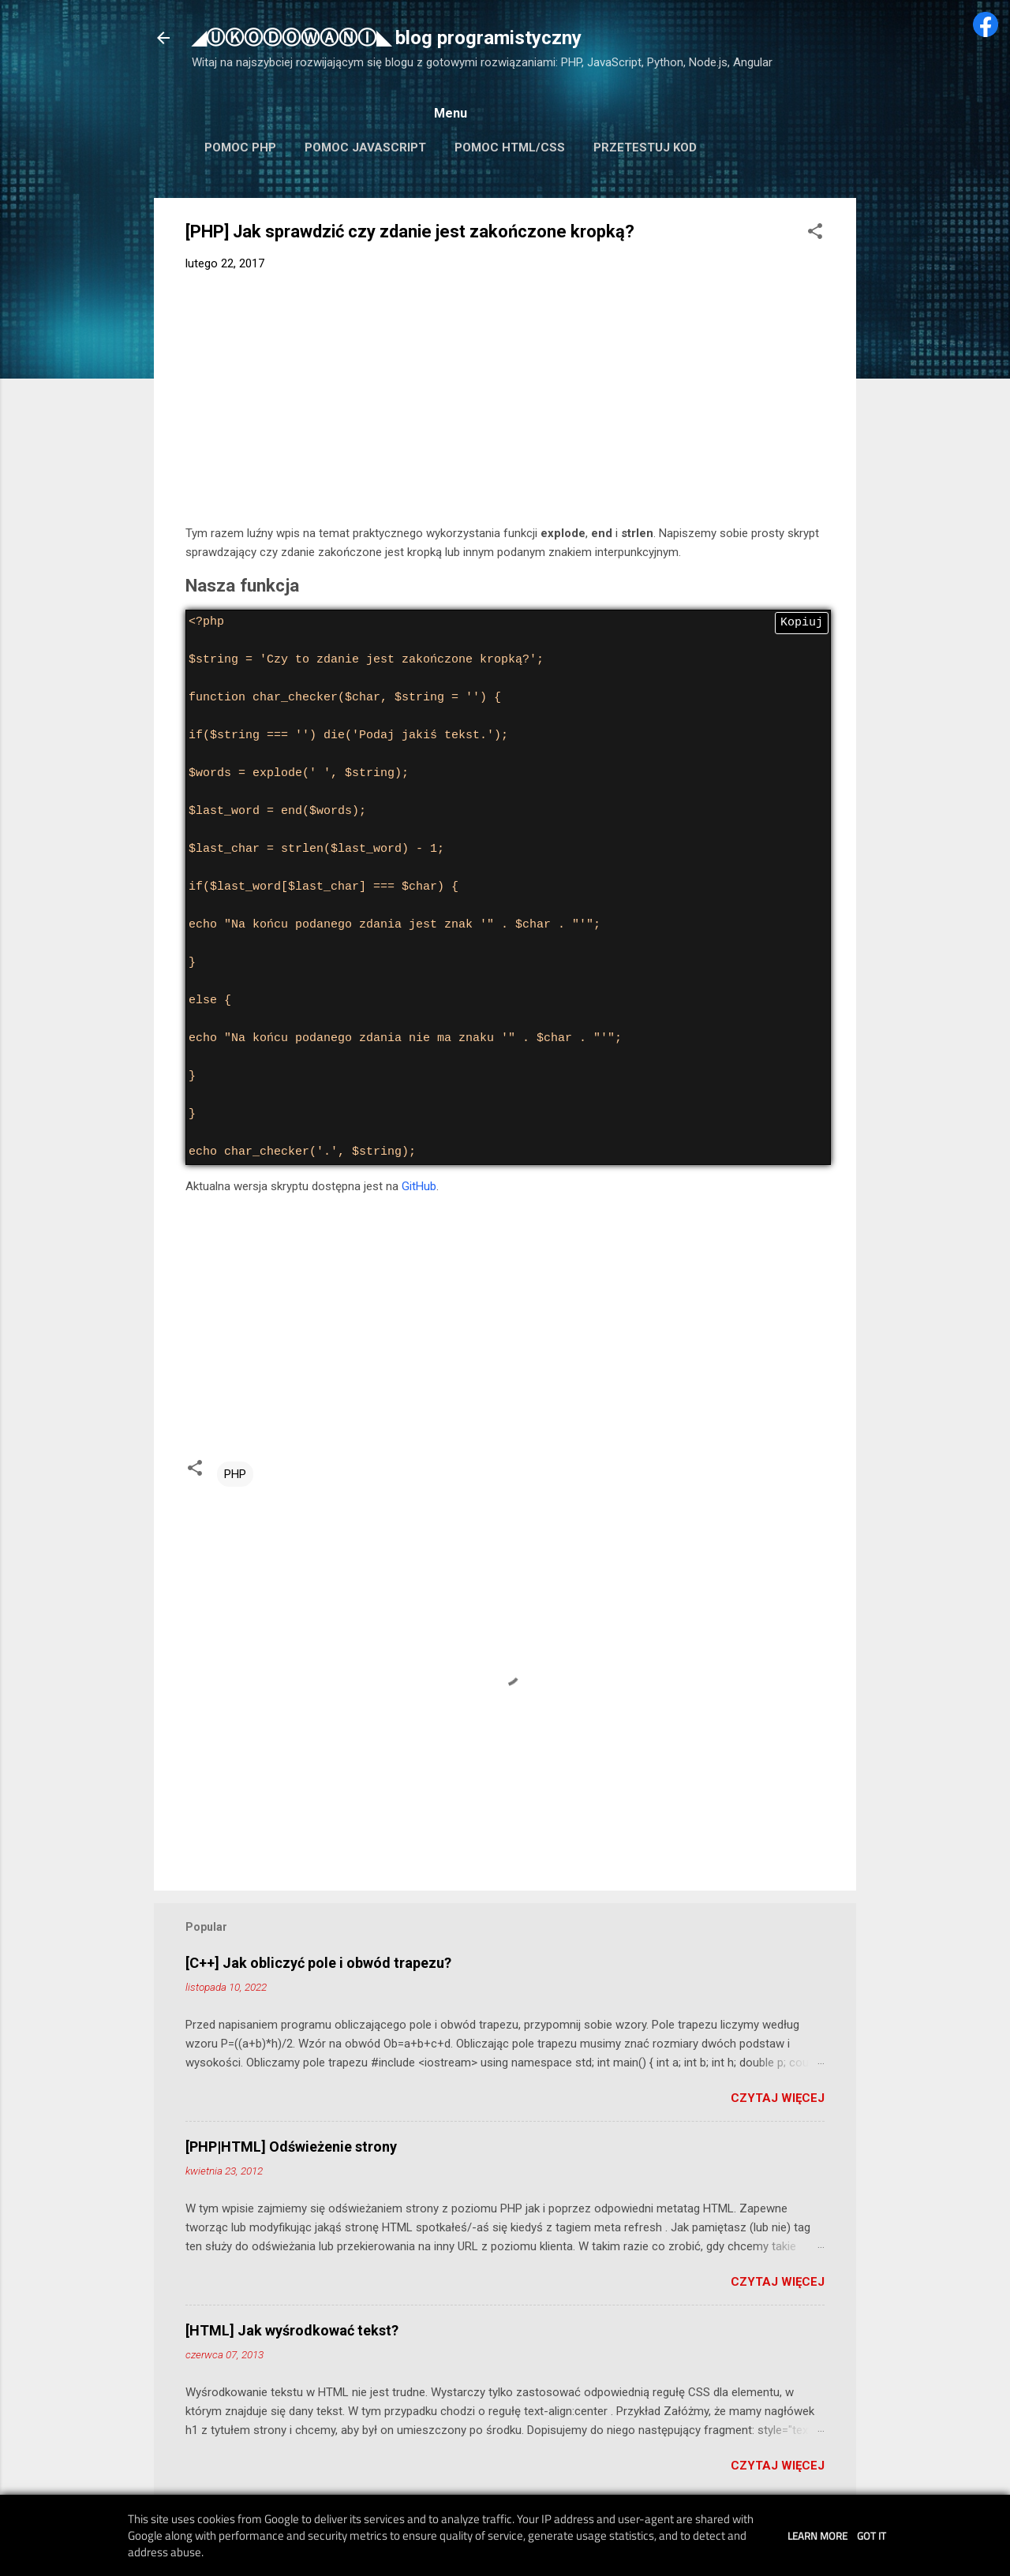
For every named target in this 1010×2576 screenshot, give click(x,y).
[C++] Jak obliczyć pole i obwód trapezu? (318, 1962)
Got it (871, 2536)
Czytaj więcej (778, 2098)
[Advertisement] (505, 401)
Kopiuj (801, 623)
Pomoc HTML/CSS (509, 147)
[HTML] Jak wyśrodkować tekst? (291, 2330)
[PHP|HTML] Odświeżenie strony (291, 2146)
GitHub (419, 1186)
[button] (815, 234)
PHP (235, 1474)
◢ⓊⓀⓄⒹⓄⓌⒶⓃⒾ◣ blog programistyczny (387, 38)
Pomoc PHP (240, 147)
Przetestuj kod (645, 147)
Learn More (817, 2536)
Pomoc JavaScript (365, 147)
